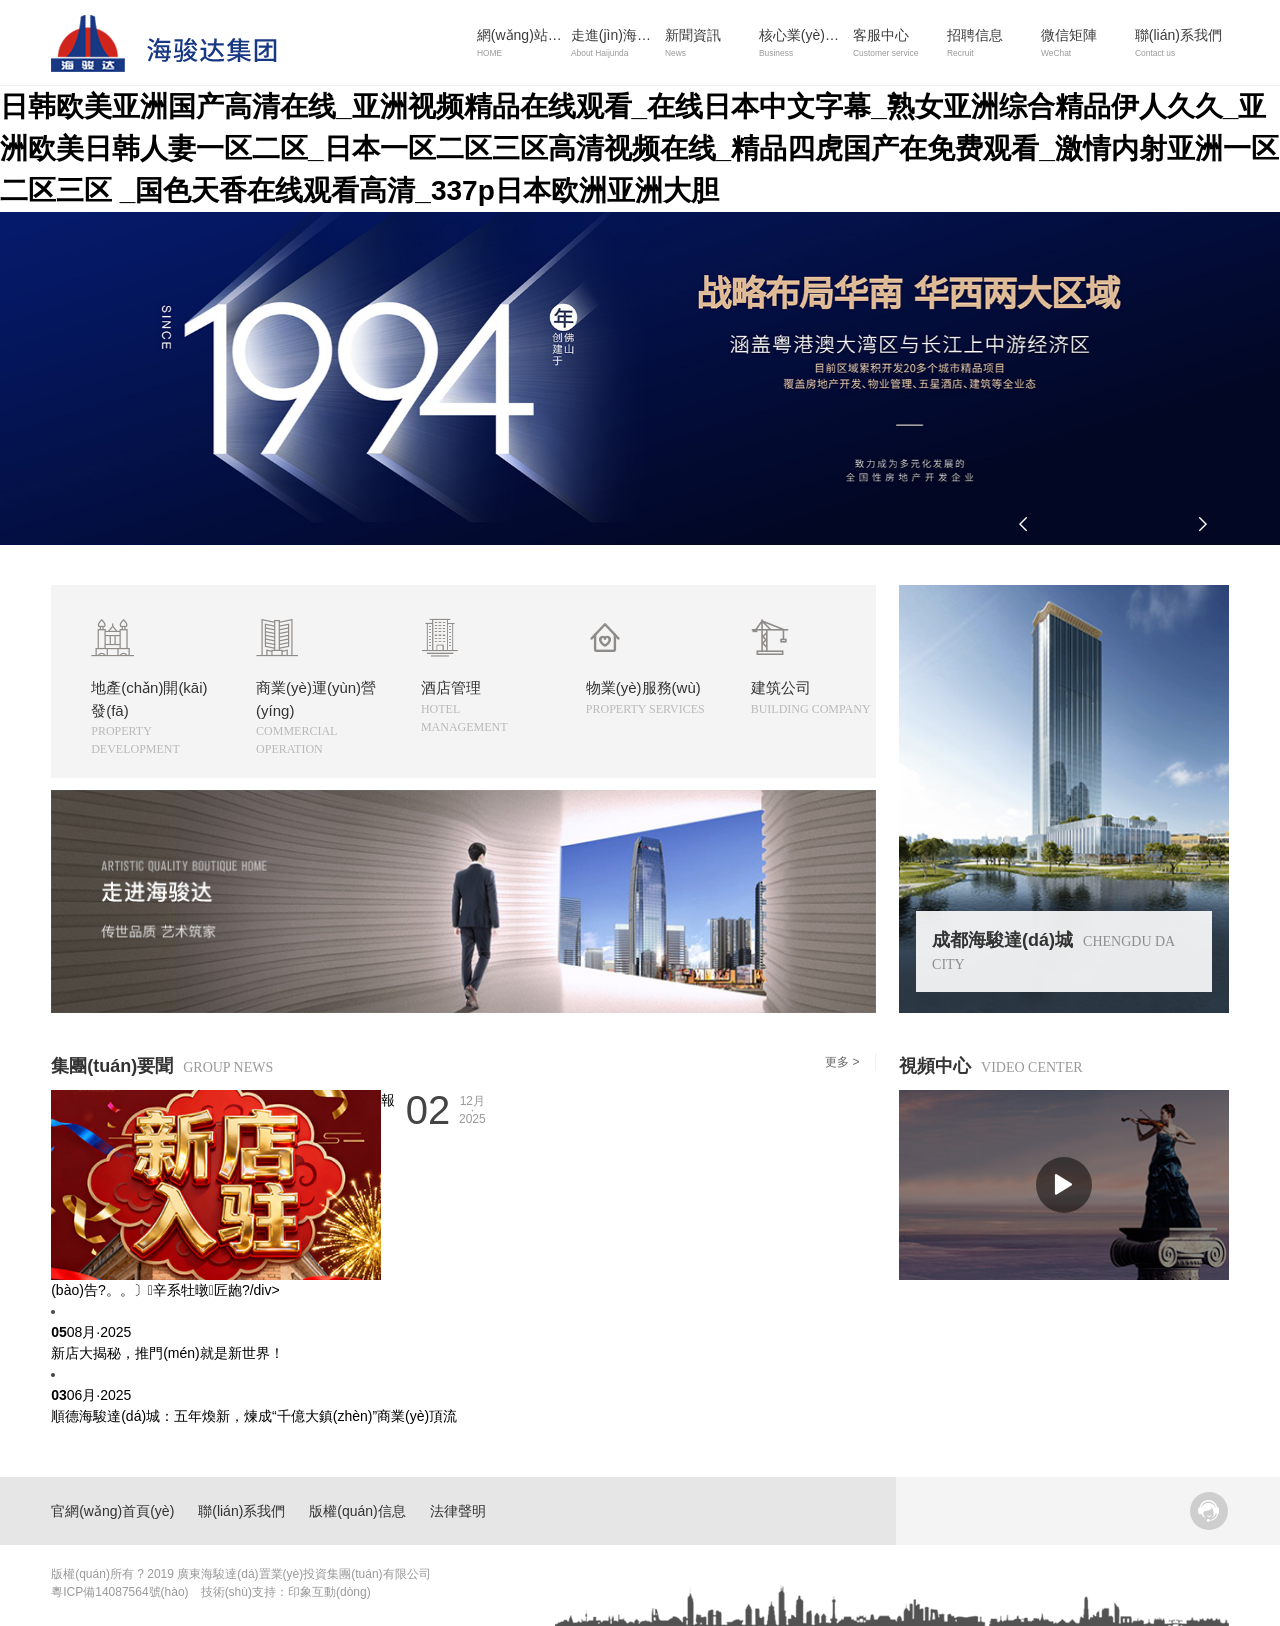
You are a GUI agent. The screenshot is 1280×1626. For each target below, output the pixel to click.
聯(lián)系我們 (241, 1511)
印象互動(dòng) (329, 1592)
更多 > (842, 1062)
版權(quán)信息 (357, 1511)
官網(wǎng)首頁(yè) (112, 1511)
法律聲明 (458, 1511)
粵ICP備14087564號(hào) (119, 1592)
